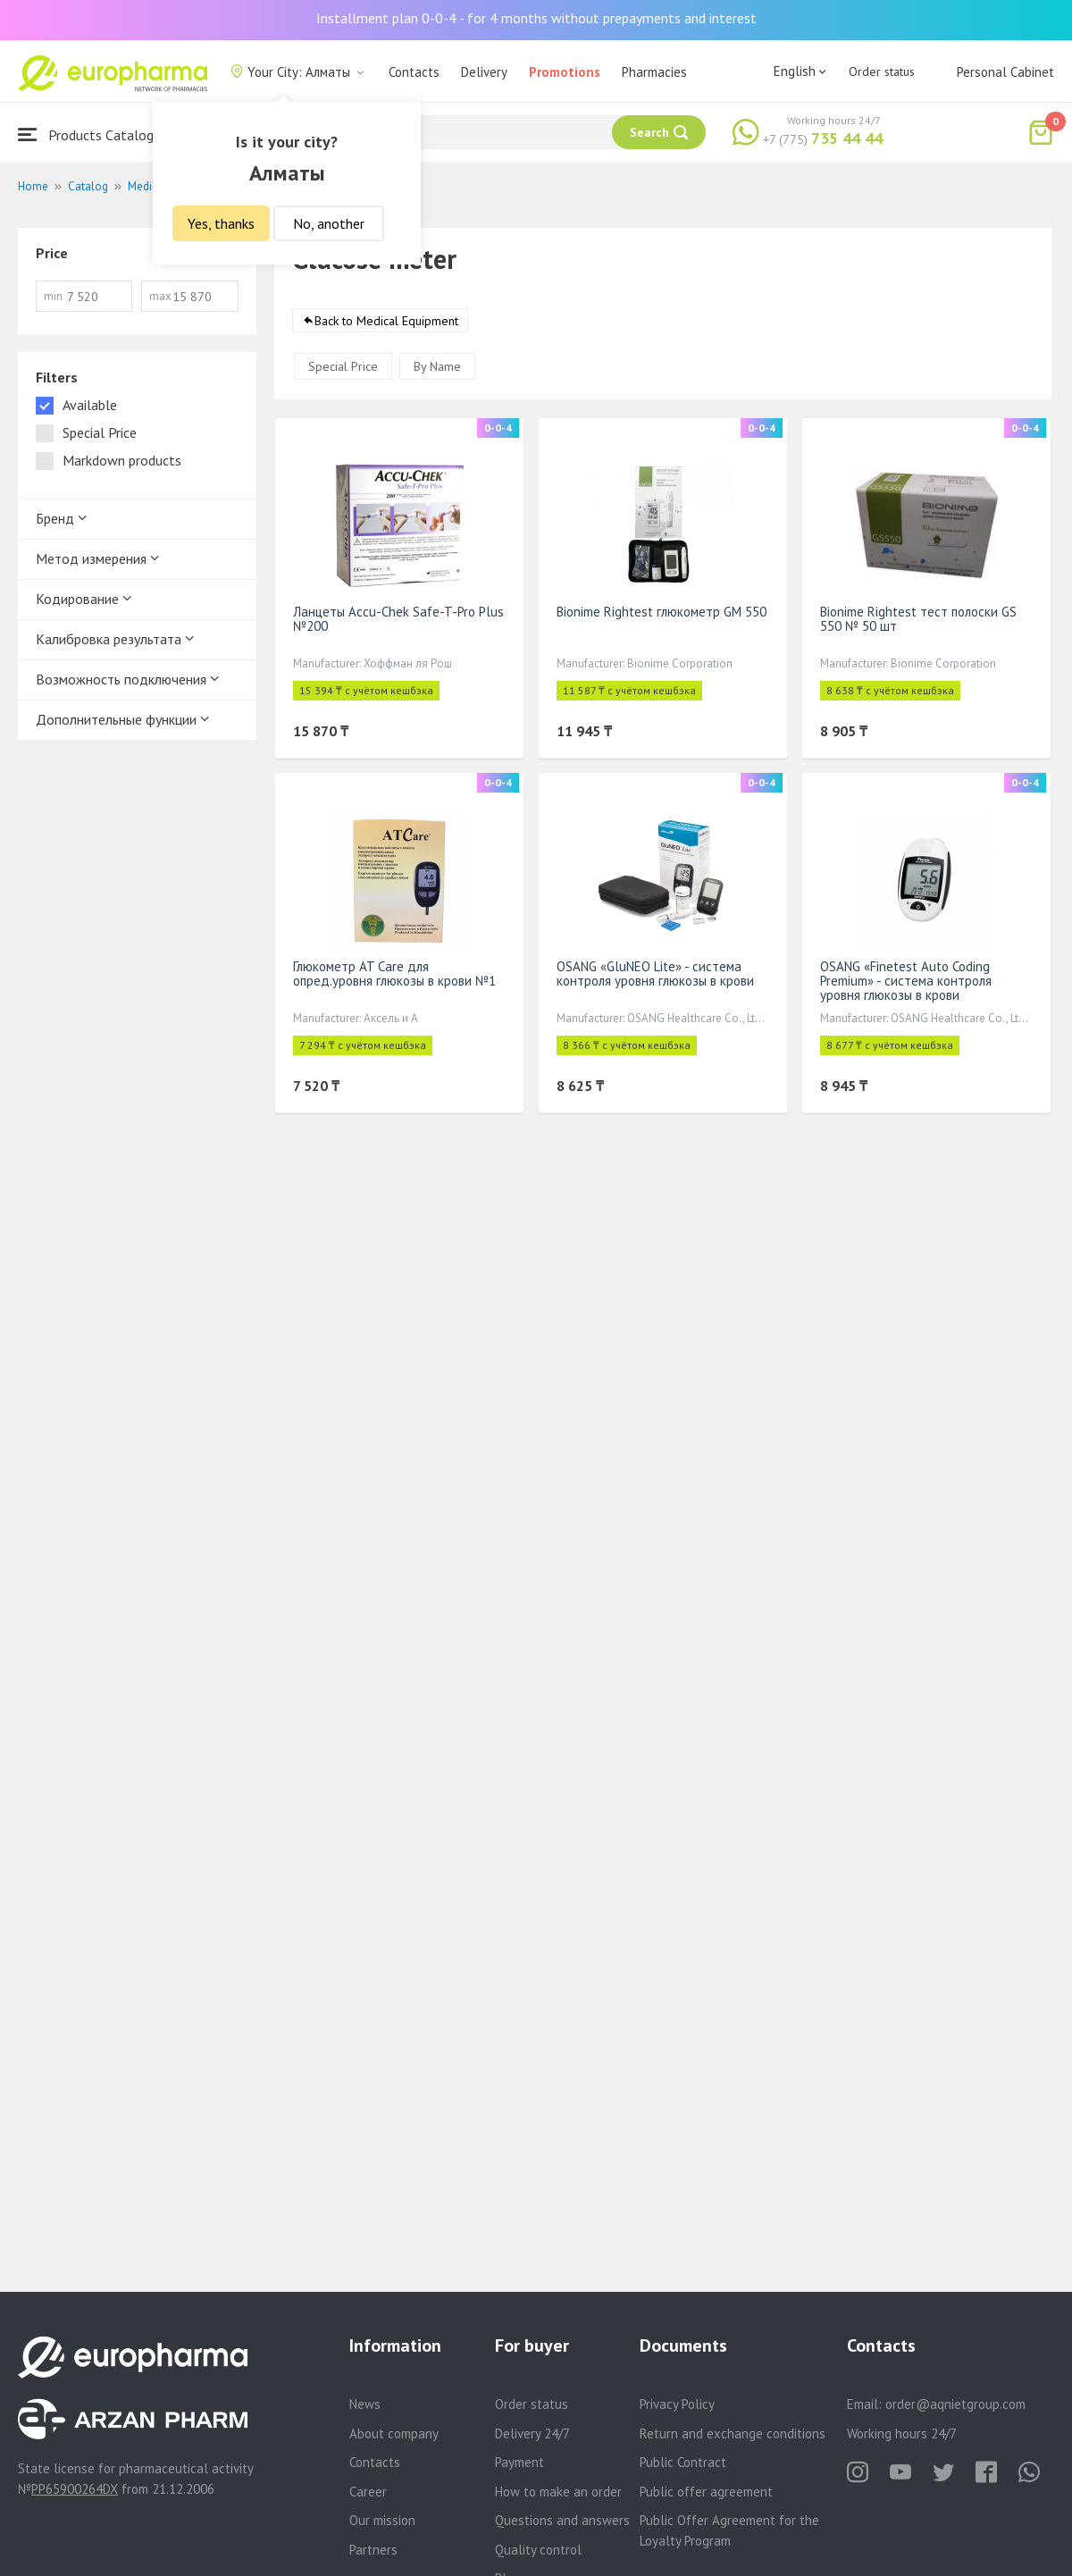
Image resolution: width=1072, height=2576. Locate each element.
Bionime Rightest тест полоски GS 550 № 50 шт (918, 618)
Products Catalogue (93, 134)
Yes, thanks (221, 223)
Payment (519, 2462)
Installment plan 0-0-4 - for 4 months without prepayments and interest (536, 18)
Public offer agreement (706, 2491)
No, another (328, 223)
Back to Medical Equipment (386, 321)
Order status (882, 71)
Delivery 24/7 (532, 2433)
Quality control (538, 2549)
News (365, 2404)
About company (394, 2433)
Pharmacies (654, 71)
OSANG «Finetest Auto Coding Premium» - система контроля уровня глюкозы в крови (906, 980)
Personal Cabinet (1005, 71)
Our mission (382, 2520)
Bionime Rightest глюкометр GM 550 (661, 611)
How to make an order (558, 2491)
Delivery (484, 71)
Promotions (564, 71)
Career (368, 2491)
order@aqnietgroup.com (955, 2404)
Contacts (414, 71)
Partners (373, 2549)
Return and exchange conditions (732, 2433)
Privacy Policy (677, 2404)
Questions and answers (562, 2520)
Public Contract (683, 2462)
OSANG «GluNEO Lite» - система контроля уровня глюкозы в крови (655, 973)
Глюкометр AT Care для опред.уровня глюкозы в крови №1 (394, 973)
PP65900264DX (74, 2488)
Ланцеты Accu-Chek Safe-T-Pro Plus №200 (398, 618)
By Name (437, 366)
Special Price (343, 366)
